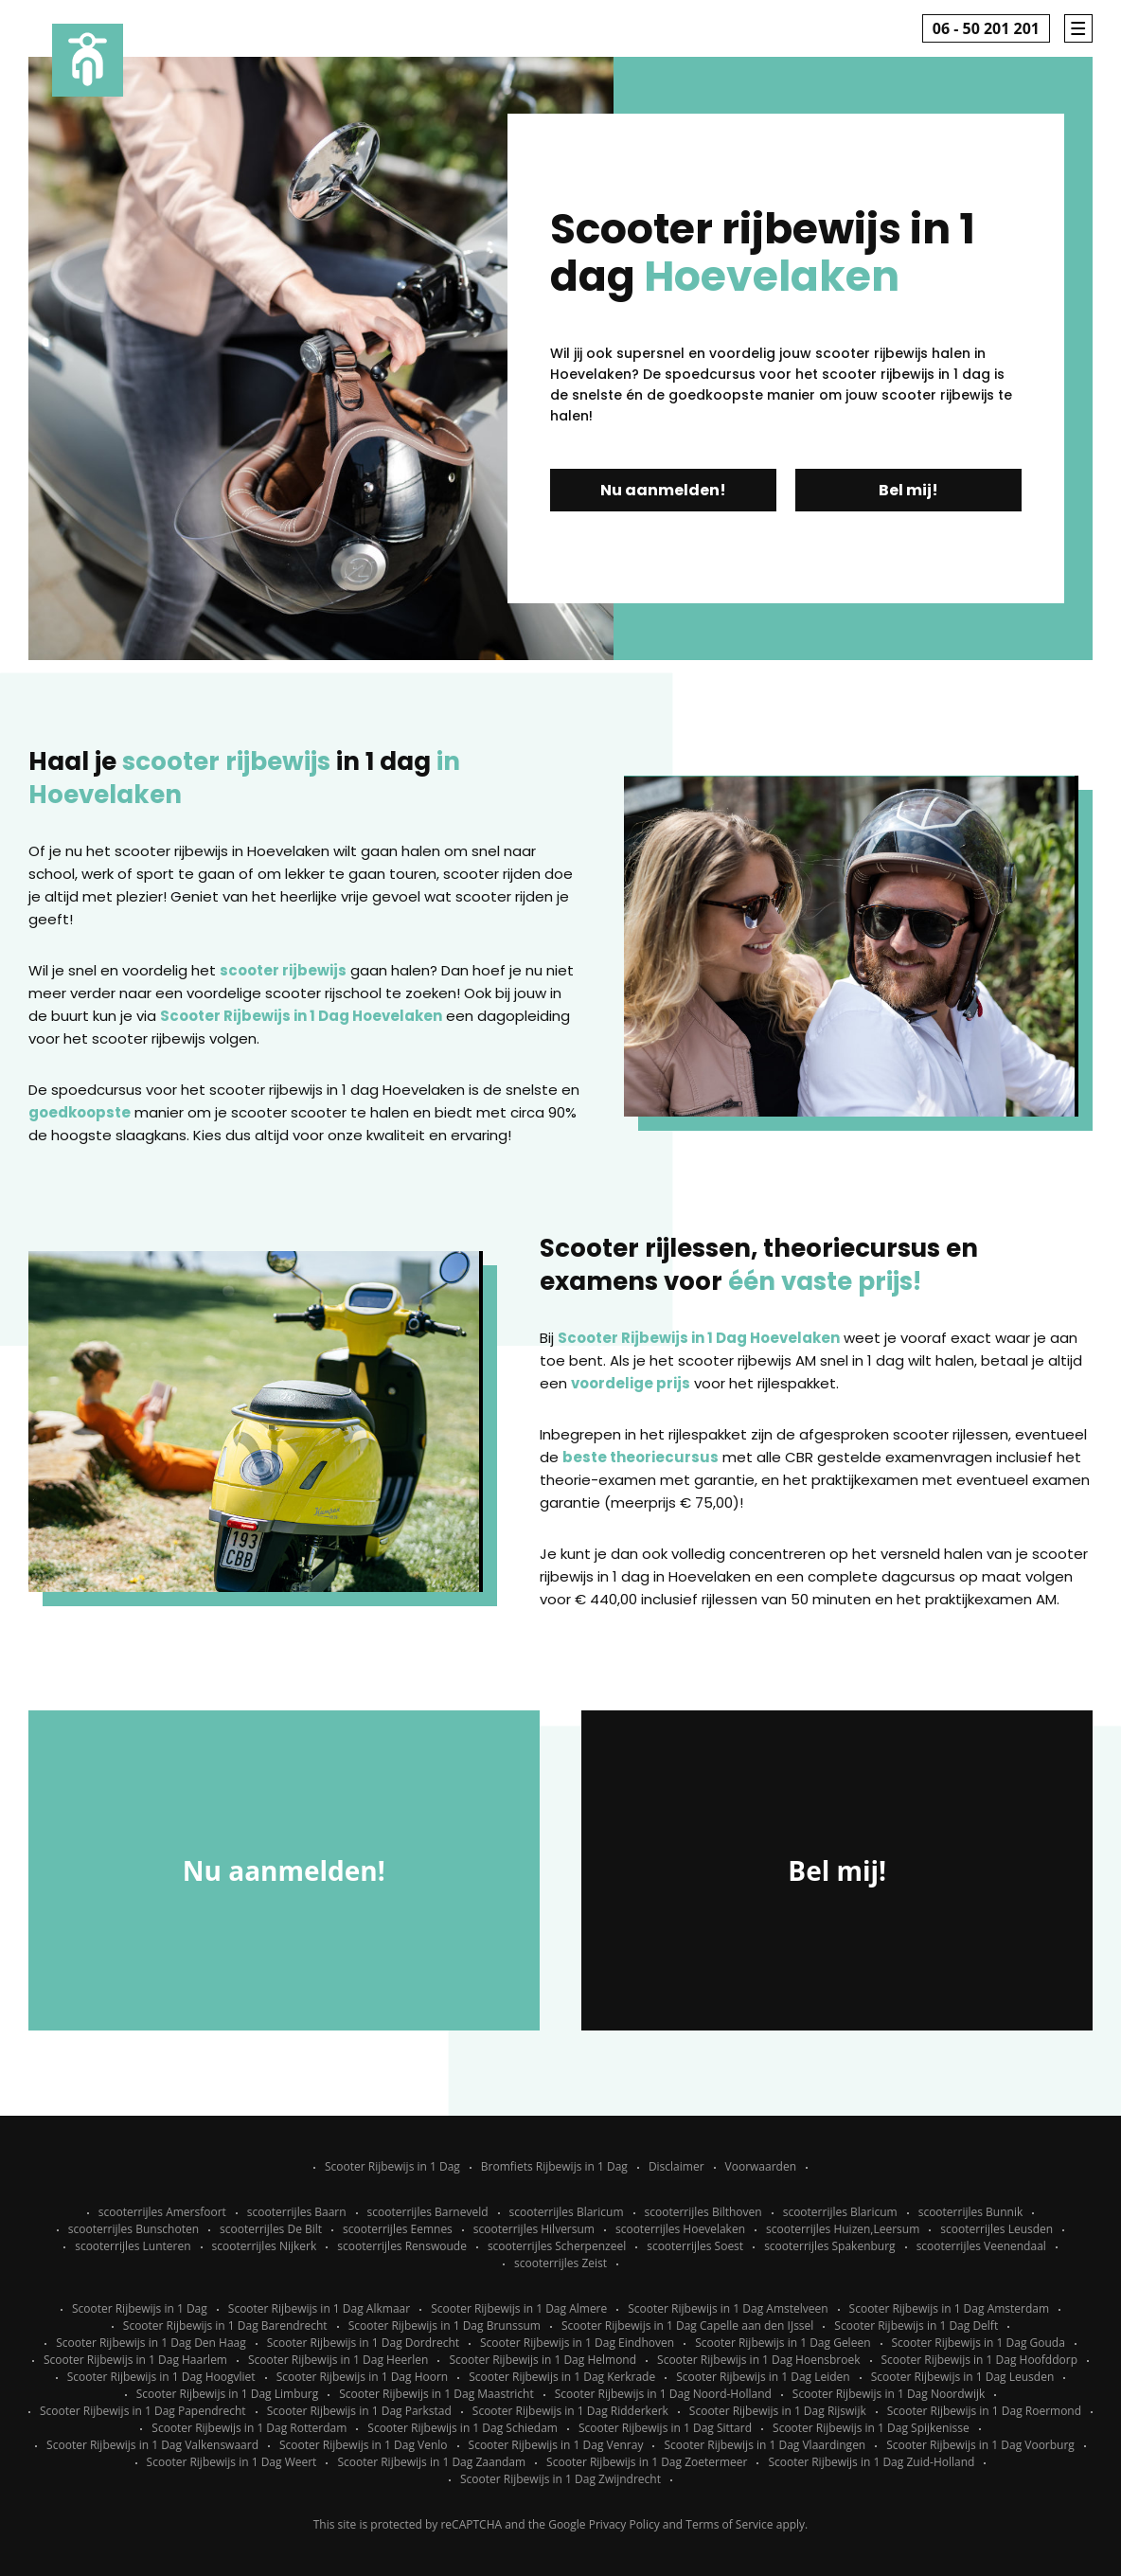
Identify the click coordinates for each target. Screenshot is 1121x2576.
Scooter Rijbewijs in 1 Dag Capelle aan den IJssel (687, 2325)
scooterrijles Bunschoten (133, 2229)
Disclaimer (676, 2166)
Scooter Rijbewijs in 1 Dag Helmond (542, 2360)
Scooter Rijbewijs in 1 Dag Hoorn (362, 2377)
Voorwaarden (760, 2166)
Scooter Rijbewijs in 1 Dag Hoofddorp (979, 2360)
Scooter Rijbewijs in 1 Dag (392, 2166)
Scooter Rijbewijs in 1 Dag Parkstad (359, 2411)
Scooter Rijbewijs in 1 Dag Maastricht (436, 2394)
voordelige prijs (630, 1383)
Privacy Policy (624, 2524)
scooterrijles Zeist (560, 2263)
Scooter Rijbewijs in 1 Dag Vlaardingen (764, 2445)
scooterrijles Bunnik (970, 2212)
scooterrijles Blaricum (566, 2212)
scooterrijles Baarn (297, 2212)
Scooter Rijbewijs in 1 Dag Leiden (763, 2377)
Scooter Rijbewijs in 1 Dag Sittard (665, 2428)
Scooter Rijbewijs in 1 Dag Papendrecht (143, 2411)
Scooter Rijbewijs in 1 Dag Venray (556, 2445)
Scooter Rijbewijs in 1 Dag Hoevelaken (301, 1016)
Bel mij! (908, 490)
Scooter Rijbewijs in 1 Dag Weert (232, 2462)
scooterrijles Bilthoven (703, 2212)
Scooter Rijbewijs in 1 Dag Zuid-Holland (871, 2462)
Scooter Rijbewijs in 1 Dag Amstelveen (727, 2308)
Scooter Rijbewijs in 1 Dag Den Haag (151, 2342)
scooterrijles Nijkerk (264, 2246)
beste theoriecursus (640, 1457)
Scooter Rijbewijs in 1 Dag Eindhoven (577, 2342)
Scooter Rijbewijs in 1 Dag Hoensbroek (758, 2360)
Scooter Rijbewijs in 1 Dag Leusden (963, 2377)
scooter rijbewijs (283, 970)
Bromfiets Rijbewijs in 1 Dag (554, 2166)
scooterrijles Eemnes (398, 2229)
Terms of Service (729, 2524)
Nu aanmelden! (663, 490)
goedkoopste (79, 1112)
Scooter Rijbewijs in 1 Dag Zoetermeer (646, 2462)
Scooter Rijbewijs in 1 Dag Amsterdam (949, 2308)
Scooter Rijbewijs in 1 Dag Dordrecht (363, 2342)
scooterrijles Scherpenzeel (557, 2246)
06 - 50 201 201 (986, 28)
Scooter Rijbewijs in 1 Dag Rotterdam (249, 2428)
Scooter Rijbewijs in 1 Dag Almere (519, 2308)
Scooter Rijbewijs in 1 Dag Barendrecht (225, 2325)
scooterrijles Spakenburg (830, 2246)
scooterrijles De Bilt (271, 2229)
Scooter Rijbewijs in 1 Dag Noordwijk (888, 2394)
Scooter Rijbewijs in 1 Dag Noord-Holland (663, 2394)
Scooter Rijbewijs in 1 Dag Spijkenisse (871, 2428)
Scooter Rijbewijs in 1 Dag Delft (916, 2325)
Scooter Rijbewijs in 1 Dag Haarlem (135, 2360)
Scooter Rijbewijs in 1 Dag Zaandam (431, 2462)
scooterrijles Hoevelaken (680, 2229)
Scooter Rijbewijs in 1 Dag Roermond (984, 2411)
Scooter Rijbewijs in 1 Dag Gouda (978, 2342)
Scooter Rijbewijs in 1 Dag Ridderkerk (570, 2411)
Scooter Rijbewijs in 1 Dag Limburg (227, 2394)
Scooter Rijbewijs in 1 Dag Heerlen (338, 2360)
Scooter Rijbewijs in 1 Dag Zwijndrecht (560, 2479)
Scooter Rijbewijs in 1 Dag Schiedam (462, 2428)
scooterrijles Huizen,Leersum (842, 2229)
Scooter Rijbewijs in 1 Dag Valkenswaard (152, 2445)
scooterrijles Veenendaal (981, 2246)
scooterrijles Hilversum (534, 2229)
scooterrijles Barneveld (428, 2212)
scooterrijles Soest (695, 2246)
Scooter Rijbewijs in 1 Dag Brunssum (444, 2325)
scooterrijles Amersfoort (162, 2212)
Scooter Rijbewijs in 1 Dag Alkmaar (319, 2308)
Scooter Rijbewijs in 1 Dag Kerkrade (562, 2377)
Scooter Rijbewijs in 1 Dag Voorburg (980, 2445)
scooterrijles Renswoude (402, 2246)
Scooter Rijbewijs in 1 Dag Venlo (363, 2445)
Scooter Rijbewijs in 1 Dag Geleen (782, 2342)
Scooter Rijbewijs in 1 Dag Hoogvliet (161, 2377)
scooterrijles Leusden (996, 2229)
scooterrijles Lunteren (132, 2246)
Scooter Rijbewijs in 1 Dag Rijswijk (777, 2411)
